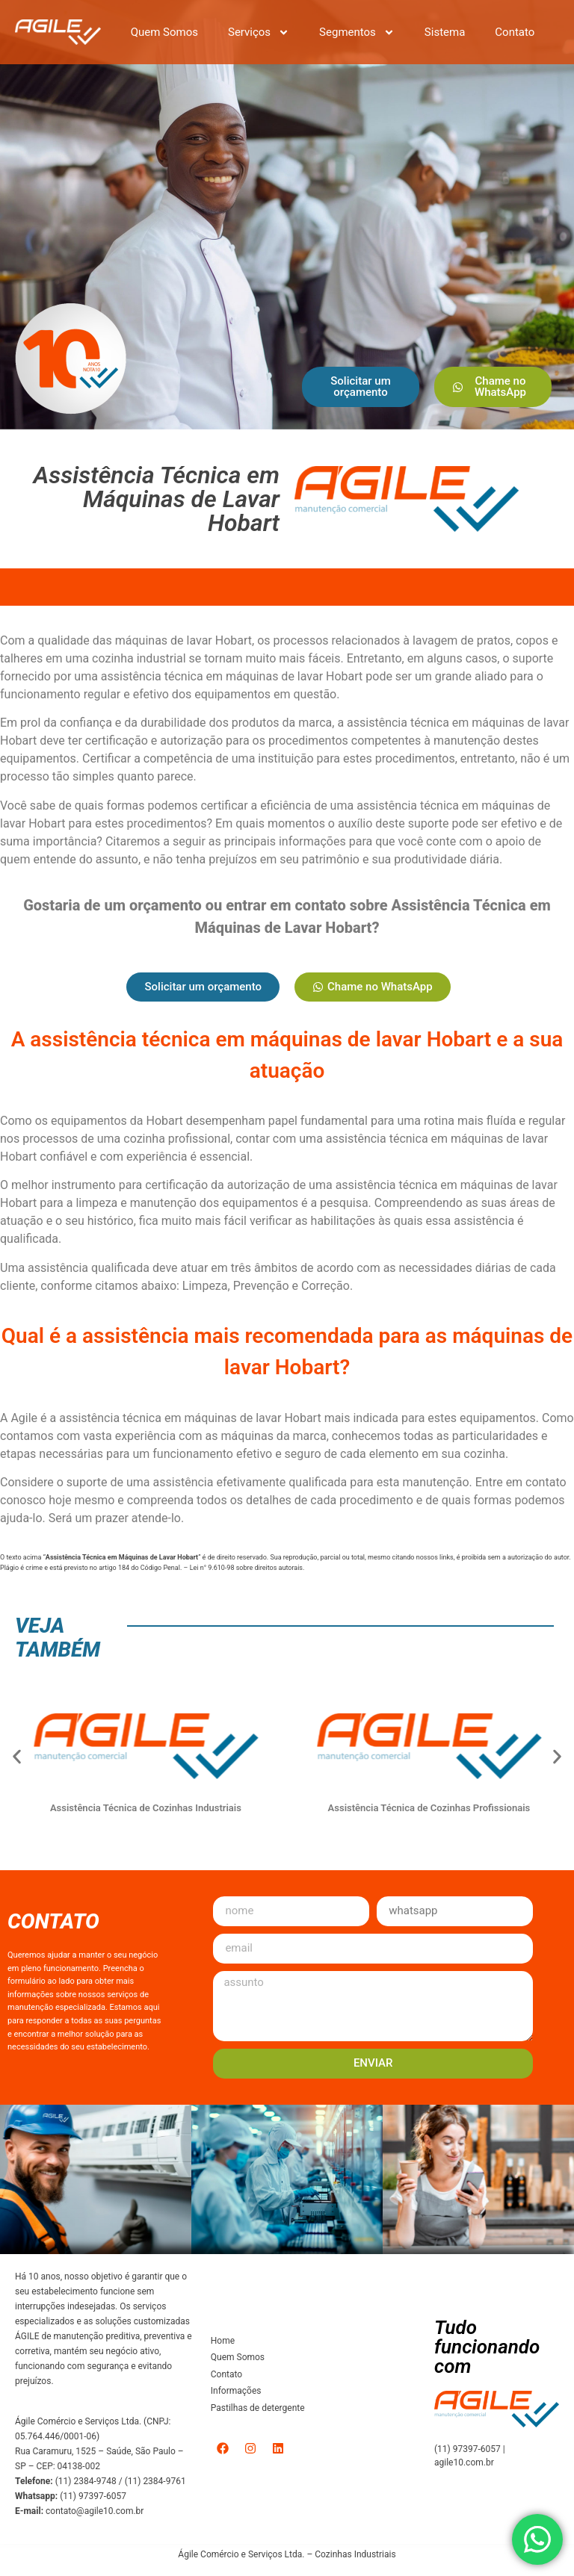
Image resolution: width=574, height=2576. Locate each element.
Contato (514, 32)
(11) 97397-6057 (93, 2496)
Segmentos (357, 32)
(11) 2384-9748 (86, 2481)
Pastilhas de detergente (258, 2408)
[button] (16, 1756)
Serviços (258, 32)
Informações (236, 2391)
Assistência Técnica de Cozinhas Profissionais (433, 1807)
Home (223, 2341)
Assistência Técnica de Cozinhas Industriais (149, 1807)
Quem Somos (164, 32)
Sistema (445, 32)
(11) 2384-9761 (155, 2481)
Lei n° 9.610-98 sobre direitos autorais (246, 1567)
